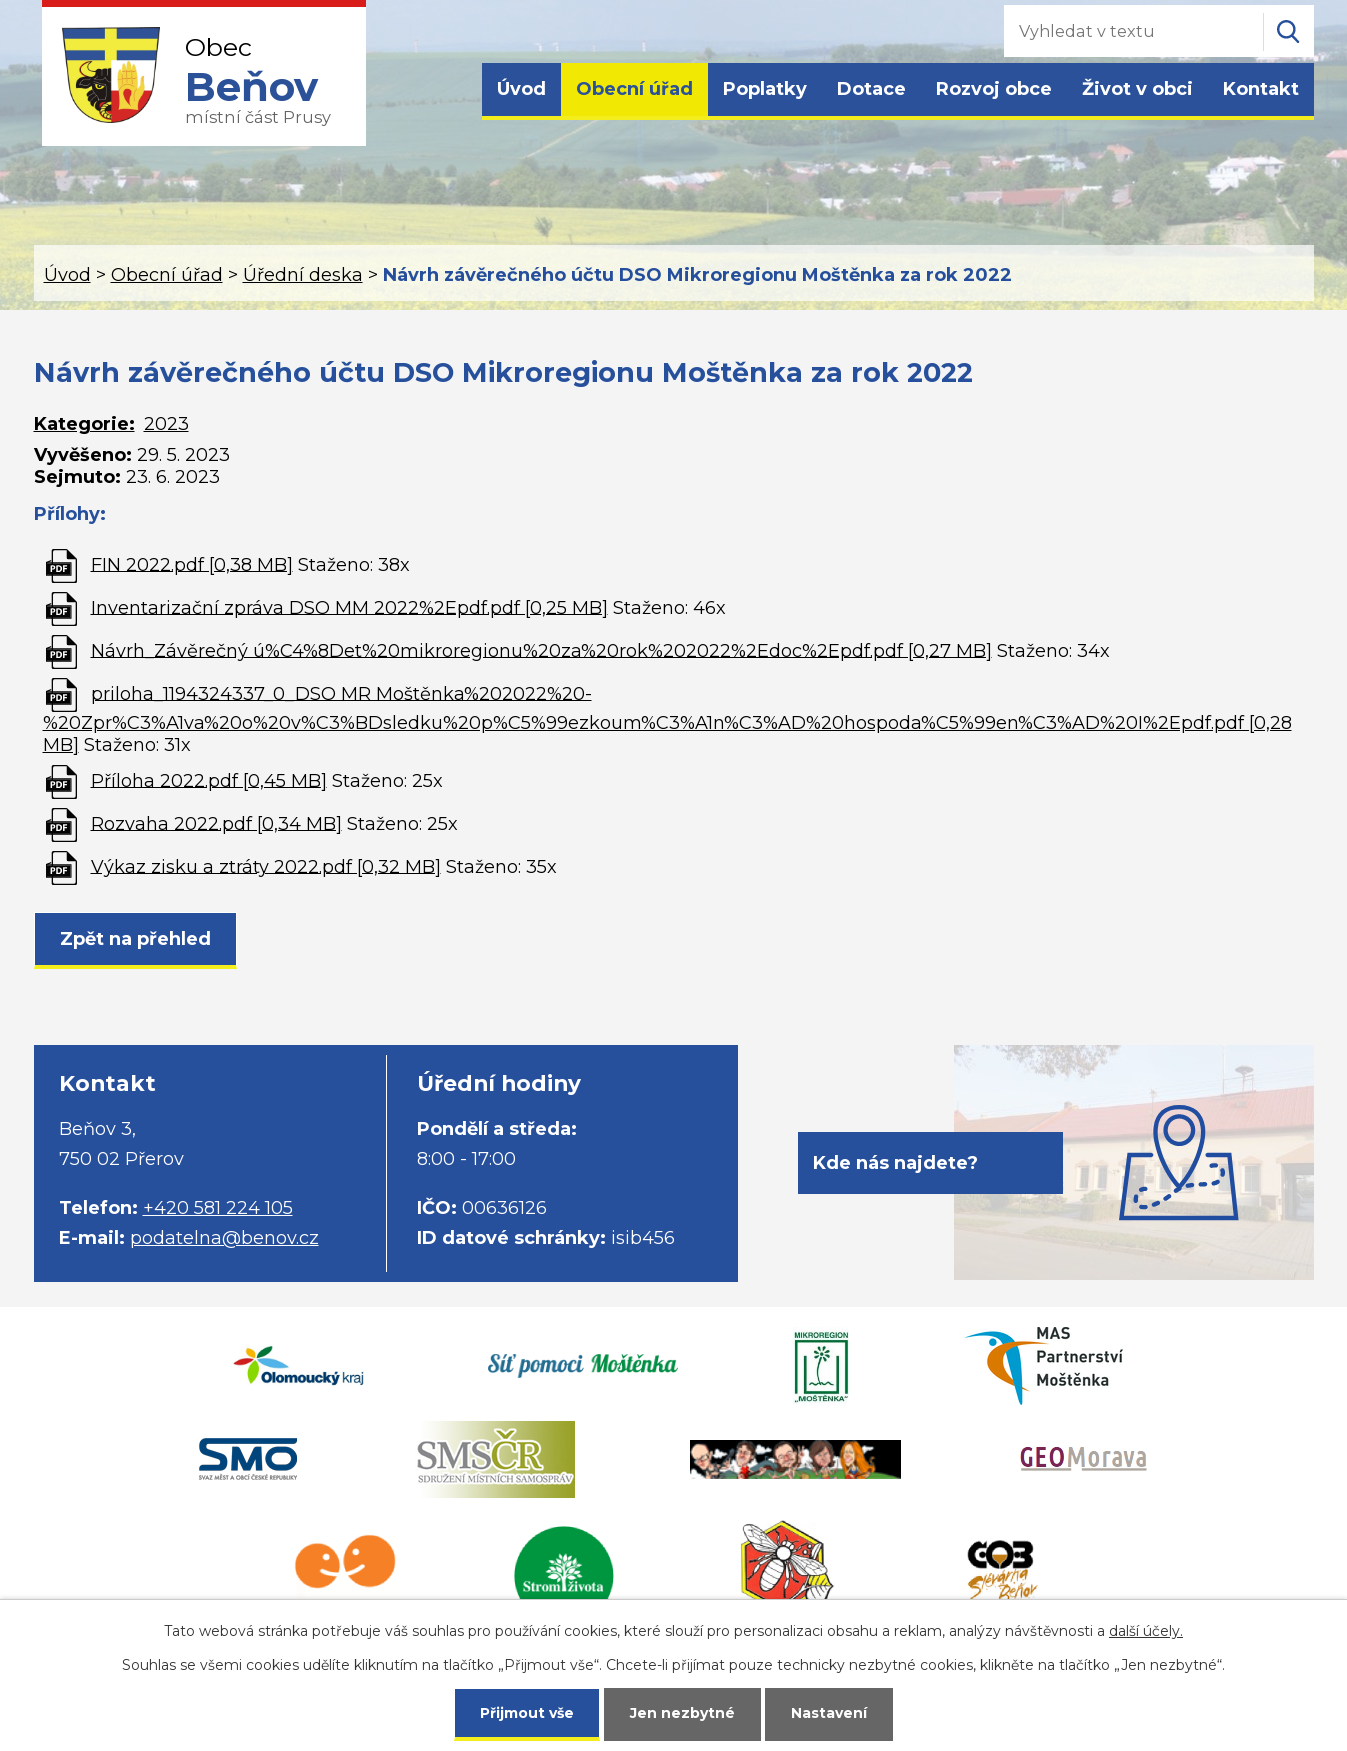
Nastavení (829, 1713)
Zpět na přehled (135, 939)
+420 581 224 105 (218, 1208)
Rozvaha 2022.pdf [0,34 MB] (216, 823)
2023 (166, 424)
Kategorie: (84, 424)
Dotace (871, 89)
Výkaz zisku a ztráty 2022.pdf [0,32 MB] (266, 866)
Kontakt (1261, 89)
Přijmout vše (527, 1713)
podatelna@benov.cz (224, 1238)
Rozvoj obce (994, 89)
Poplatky (765, 89)
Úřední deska (303, 275)
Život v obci (1137, 89)
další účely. (1146, 1631)
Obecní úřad (634, 89)
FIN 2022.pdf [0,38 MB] (192, 564)
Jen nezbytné (682, 1713)
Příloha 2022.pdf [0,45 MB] (209, 780)
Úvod (521, 89)
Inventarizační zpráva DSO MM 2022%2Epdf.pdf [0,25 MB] (349, 607)
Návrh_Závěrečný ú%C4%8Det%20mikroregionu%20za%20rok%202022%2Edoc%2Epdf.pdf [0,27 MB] (541, 650)
